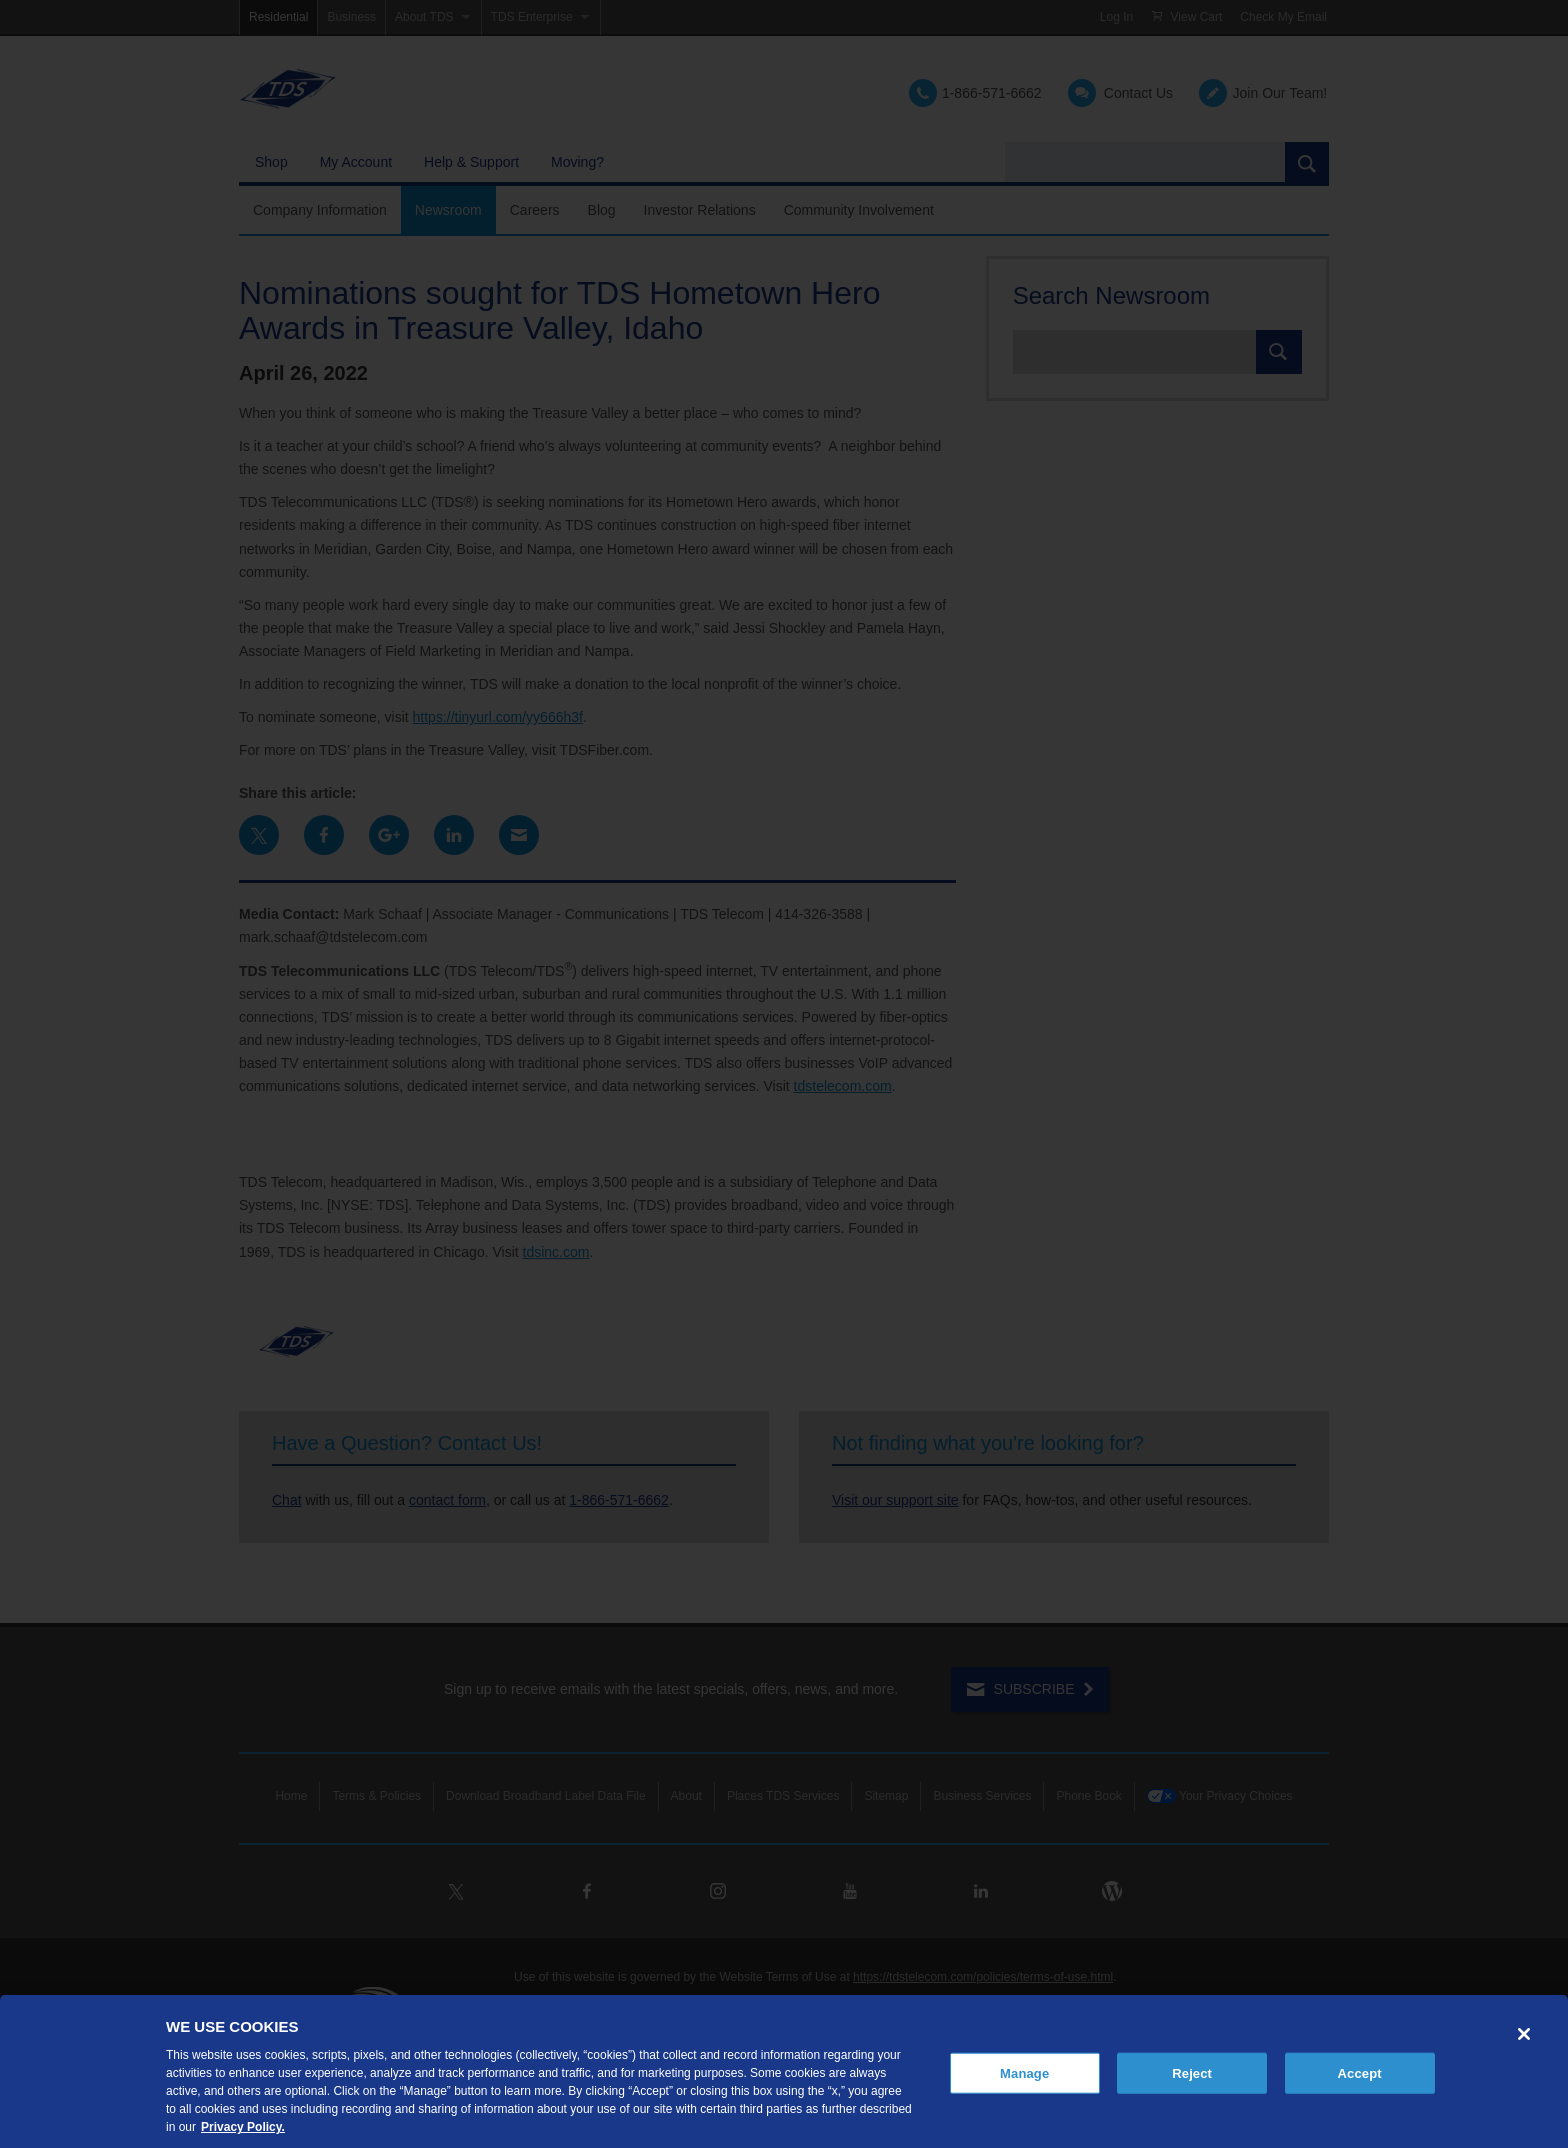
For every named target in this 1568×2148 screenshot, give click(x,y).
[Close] (1524, 2034)
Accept (1360, 2072)
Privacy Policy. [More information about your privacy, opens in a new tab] (243, 2127)
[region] (784, 2071)
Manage (1024, 2072)
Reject (1192, 2072)
